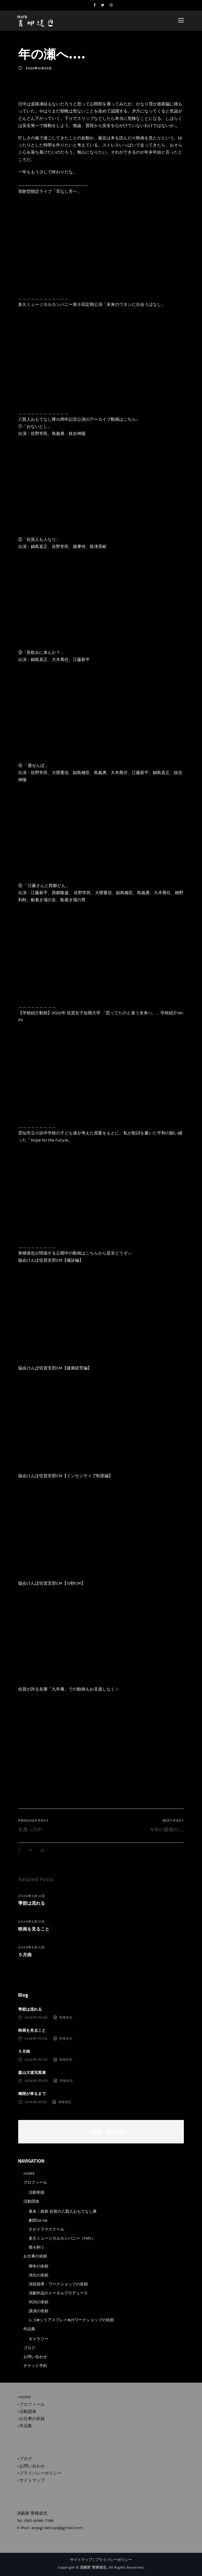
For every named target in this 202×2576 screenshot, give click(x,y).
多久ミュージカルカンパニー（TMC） (62, 2238)
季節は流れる (31, 1903)
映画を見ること (33, 1929)
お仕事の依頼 (35, 2256)
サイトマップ (81, 2560)
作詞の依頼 (38, 2302)
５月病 (25, 1955)
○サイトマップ (31, 2480)
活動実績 (36, 2192)
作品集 (29, 2329)
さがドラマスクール (46, 2229)
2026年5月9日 (35, 2102)
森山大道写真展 (32, 2072)
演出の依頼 (38, 2275)
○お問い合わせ (31, 2466)
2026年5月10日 (36, 2081)
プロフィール (35, 2182)
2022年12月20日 (39, 68)
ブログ (29, 2347)
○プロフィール (31, 2404)
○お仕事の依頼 (31, 2418)
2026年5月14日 (31, 1896)
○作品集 (24, 2425)
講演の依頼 (38, 2311)
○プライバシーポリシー (39, 2473)
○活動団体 (26, 2411)
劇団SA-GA (38, 2220)
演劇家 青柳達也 (106, 2131)
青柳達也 (65, 2017)
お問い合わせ (35, 2356)
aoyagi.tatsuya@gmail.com (57, 2527)
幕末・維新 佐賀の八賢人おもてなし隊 (63, 2211)
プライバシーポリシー (113, 2560)
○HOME (24, 2396)
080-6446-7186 (39, 2520)
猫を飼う (36, 2247)
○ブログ (24, 2458)
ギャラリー (38, 2339)
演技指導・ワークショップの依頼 (58, 2284)
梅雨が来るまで (32, 2093)
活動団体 (31, 2201)
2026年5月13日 (31, 1921)
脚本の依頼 (38, 2266)
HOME (29, 2173)
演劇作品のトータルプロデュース (58, 2293)
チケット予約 (35, 2365)
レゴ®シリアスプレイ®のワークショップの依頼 (71, 2320)
